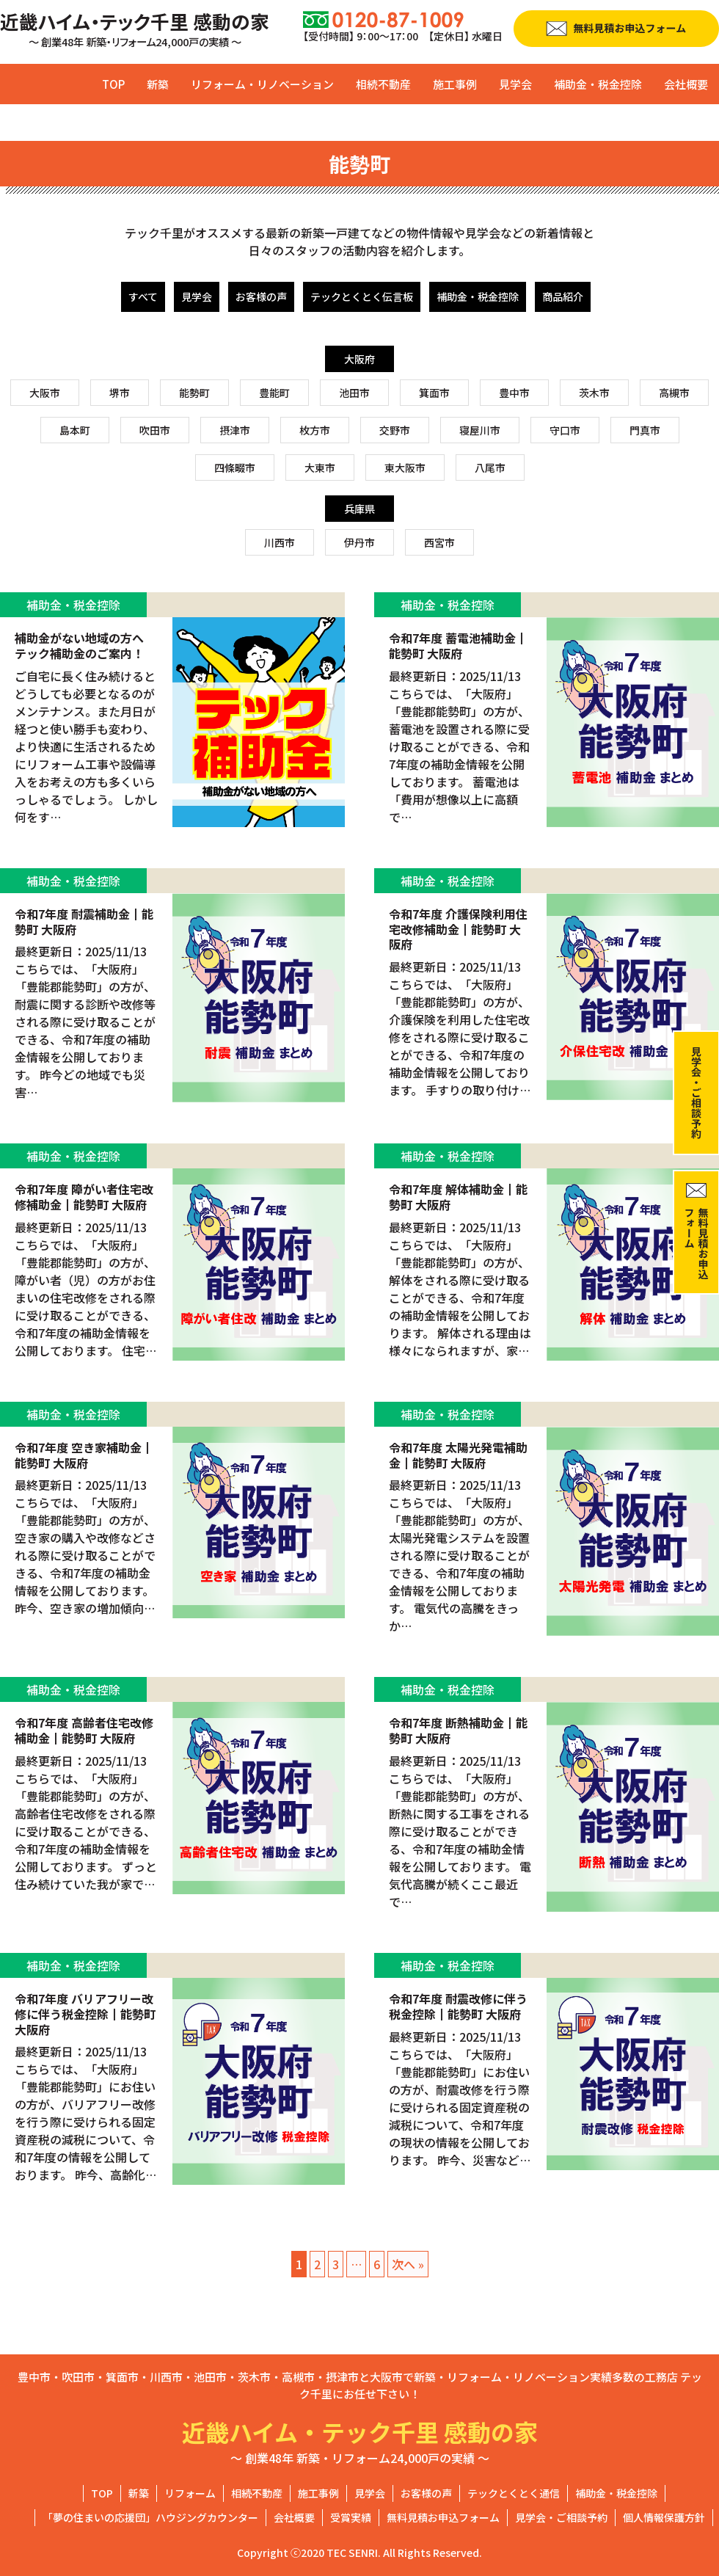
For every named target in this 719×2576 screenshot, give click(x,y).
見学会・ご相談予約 (561, 2517)
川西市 (279, 542)
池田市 (354, 392)
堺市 (119, 392)
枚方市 (314, 430)
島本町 (74, 430)
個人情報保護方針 (664, 2517)
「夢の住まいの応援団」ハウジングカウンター (150, 2517)
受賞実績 (350, 2517)
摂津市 (234, 430)
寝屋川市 (479, 430)
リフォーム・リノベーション (262, 84)
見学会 (515, 84)
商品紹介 (562, 296)
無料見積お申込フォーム (443, 2517)
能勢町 (194, 392)
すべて (143, 296)
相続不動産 (383, 84)
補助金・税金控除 (598, 84)
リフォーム (190, 2493)
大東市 (319, 467)
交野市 (394, 430)
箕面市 (434, 392)
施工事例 (455, 84)
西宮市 (439, 542)
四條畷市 (234, 467)
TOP (113, 84)
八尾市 (490, 467)
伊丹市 (359, 542)
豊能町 (274, 392)
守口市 (565, 430)
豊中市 (514, 392)
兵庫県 (359, 508)
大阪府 (359, 359)
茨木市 (594, 392)
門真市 (644, 430)
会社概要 (686, 84)
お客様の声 (261, 296)
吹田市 (154, 430)
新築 (158, 84)
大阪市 (44, 392)
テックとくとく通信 (513, 2493)
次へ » (408, 2264)
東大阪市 (405, 467)
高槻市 (674, 392)
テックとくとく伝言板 (361, 296)
